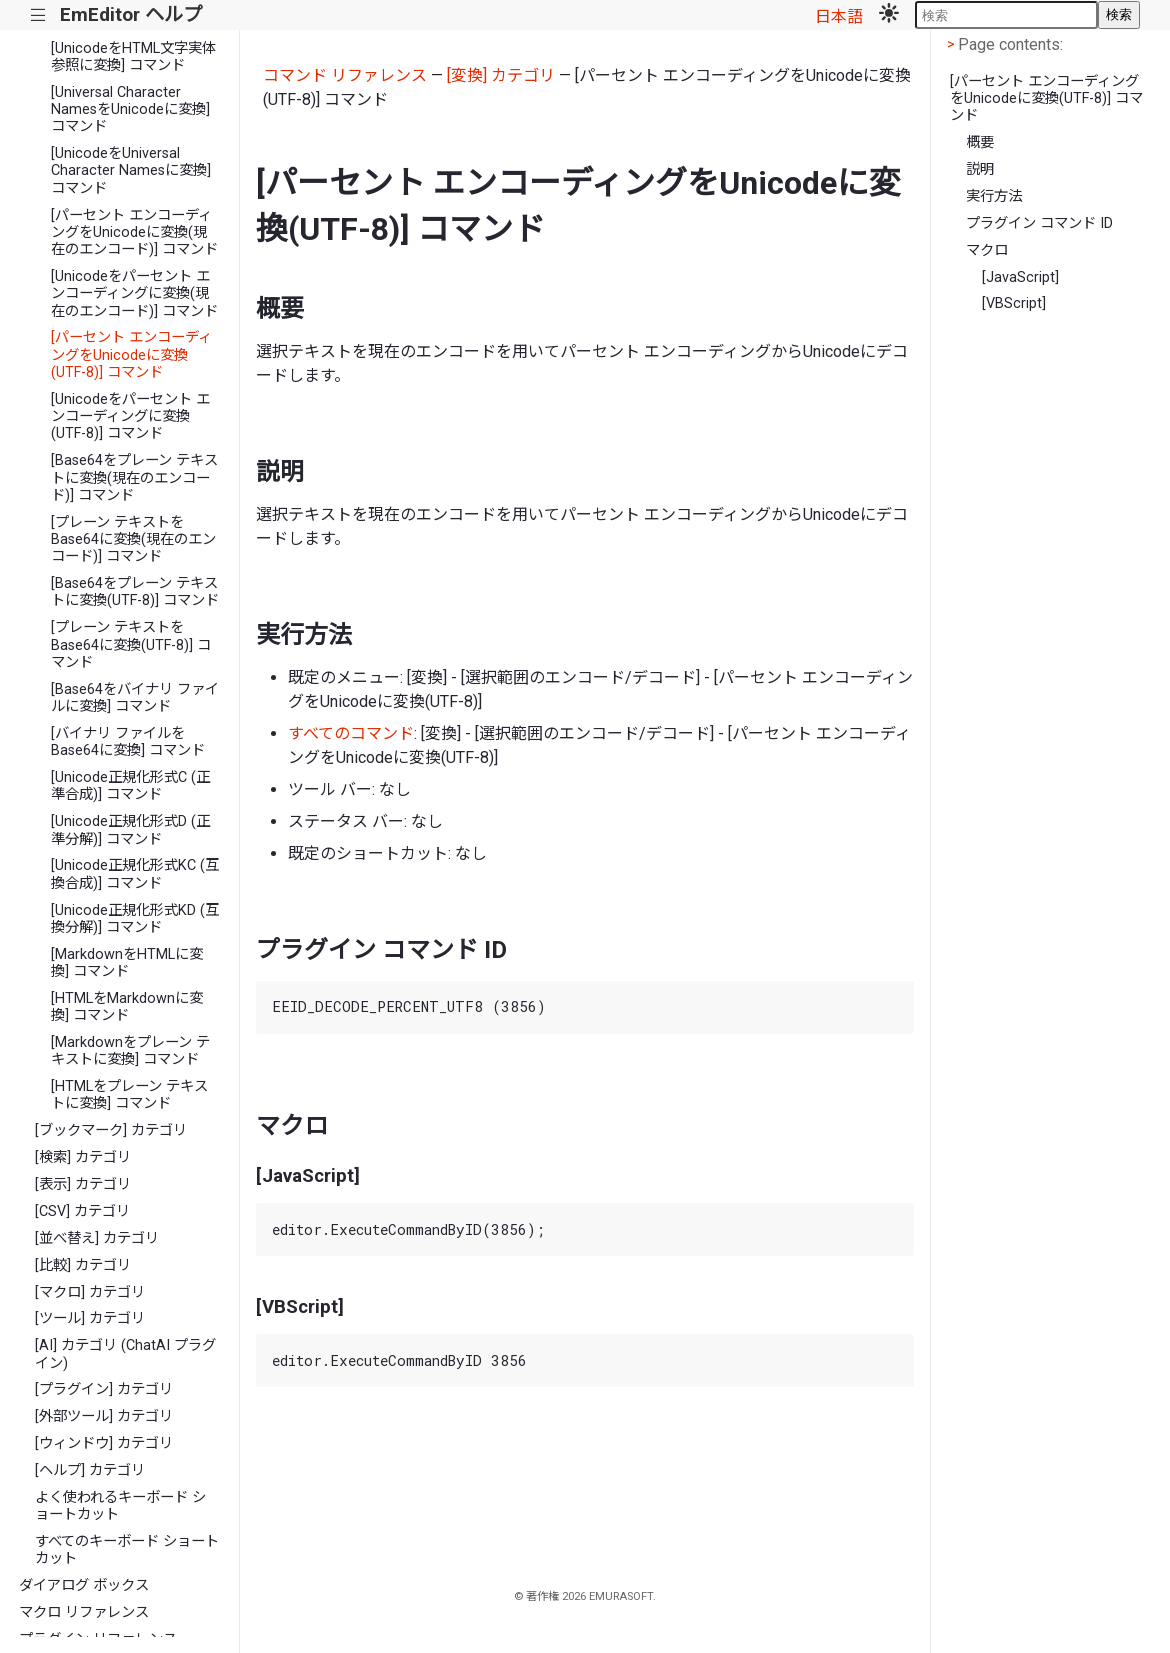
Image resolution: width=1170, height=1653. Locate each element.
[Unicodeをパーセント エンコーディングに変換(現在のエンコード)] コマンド (134, 294)
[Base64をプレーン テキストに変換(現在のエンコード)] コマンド (134, 478)
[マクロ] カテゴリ (90, 1292)
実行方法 (994, 196)
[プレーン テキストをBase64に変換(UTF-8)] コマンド (131, 645)
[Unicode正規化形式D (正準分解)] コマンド (130, 830)
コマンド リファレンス (345, 75)
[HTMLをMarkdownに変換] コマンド (127, 1007)
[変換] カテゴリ (501, 75)
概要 (980, 142)
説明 (980, 169)
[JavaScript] (1020, 277)
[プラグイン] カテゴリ (104, 1389)
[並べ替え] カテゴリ (97, 1238)
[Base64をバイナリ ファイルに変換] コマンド (135, 698)
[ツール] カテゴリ (90, 1318)
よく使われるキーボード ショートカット (120, 1506)
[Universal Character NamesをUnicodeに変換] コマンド (130, 110)
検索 (1119, 14)
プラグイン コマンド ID (1039, 223)
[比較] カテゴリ (83, 1265)
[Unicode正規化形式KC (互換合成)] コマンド (135, 874)
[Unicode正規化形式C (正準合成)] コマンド (130, 786)
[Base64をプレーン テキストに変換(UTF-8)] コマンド (135, 592)
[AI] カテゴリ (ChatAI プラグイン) (125, 1354)
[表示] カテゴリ (83, 1184)
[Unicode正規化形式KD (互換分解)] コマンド (135, 919)
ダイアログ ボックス (84, 1585)
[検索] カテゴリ (83, 1157)
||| (38, 15)
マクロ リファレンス (84, 1612)
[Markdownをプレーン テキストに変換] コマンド (130, 1051)
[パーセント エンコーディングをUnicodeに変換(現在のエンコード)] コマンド (134, 233)
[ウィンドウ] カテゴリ (104, 1443)
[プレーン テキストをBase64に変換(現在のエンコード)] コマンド (133, 540)
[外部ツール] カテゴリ (104, 1416)
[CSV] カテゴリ (82, 1211)
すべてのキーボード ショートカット (127, 1550)
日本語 (839, 16)
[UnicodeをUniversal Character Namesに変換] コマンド (131, 171)
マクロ (987, 250)
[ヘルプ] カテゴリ (90, 1470)
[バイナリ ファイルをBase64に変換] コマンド (128, 742)
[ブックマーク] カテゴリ (111, 1130)
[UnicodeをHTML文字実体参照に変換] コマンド (133, 57)
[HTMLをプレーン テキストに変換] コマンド (129, 1095)
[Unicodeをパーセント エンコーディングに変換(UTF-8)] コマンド (130, 417)
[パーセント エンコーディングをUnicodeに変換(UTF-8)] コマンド (131, 355)
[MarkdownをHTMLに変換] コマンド (127, 963)
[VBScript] (1014, 303)
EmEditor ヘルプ (131, 14)
